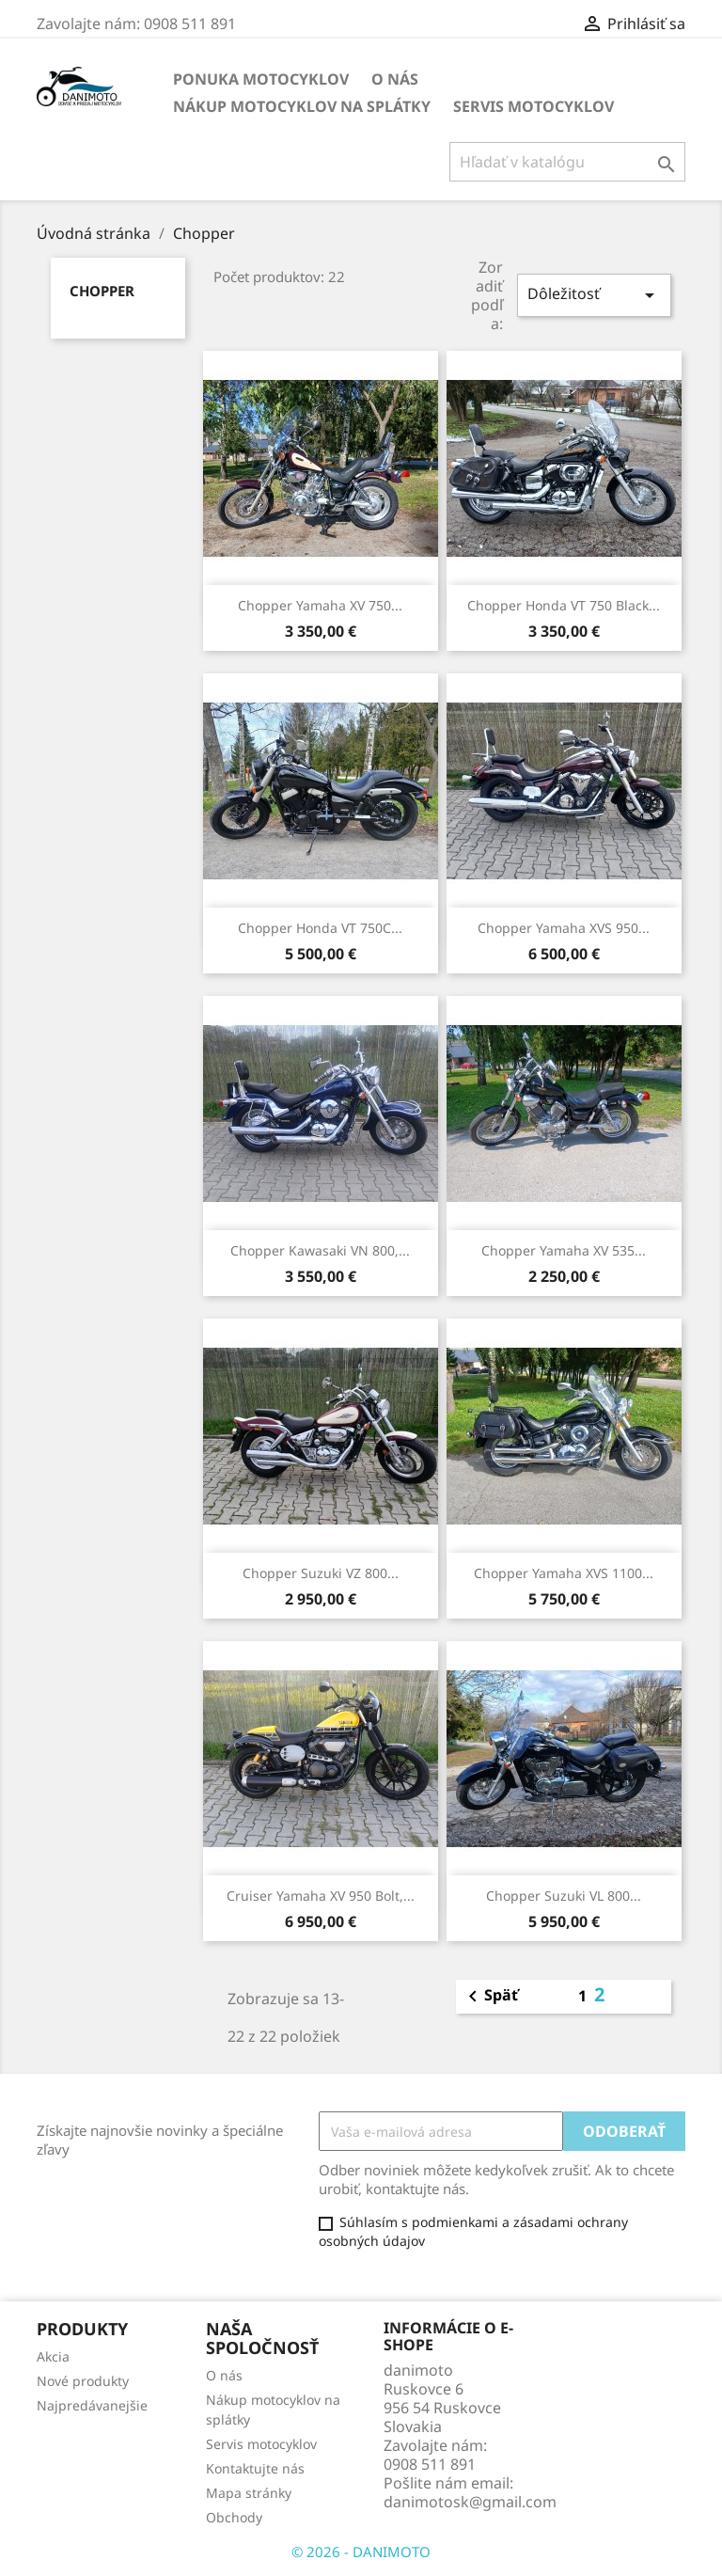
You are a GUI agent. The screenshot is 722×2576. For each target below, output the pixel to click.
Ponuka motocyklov (261, 79)
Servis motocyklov (533, 106)
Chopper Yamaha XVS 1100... (563, 1573)
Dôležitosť (594, 295)
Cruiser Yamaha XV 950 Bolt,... (321, 1895)
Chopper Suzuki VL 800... (563, 1895)
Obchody (234, 2517)
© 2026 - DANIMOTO (361, 2551)
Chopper (102, 290)
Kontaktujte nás (255, 2468)
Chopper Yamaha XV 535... (563, 1250)
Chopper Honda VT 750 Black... (563, 605)
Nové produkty (83, 2381)
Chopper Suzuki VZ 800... (321, 1573)
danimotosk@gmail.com (470, 2501)
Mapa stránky (248, 2493)
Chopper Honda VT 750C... (320, 928)
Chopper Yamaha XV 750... (320, 605)
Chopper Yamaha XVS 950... (564, 928)
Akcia (53, 2356)
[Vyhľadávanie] (567, 162)
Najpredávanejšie (92, 2405)
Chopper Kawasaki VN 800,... (320, 1250)
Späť (490, 1996)
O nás (394, 79)
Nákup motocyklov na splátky (302, 106)
